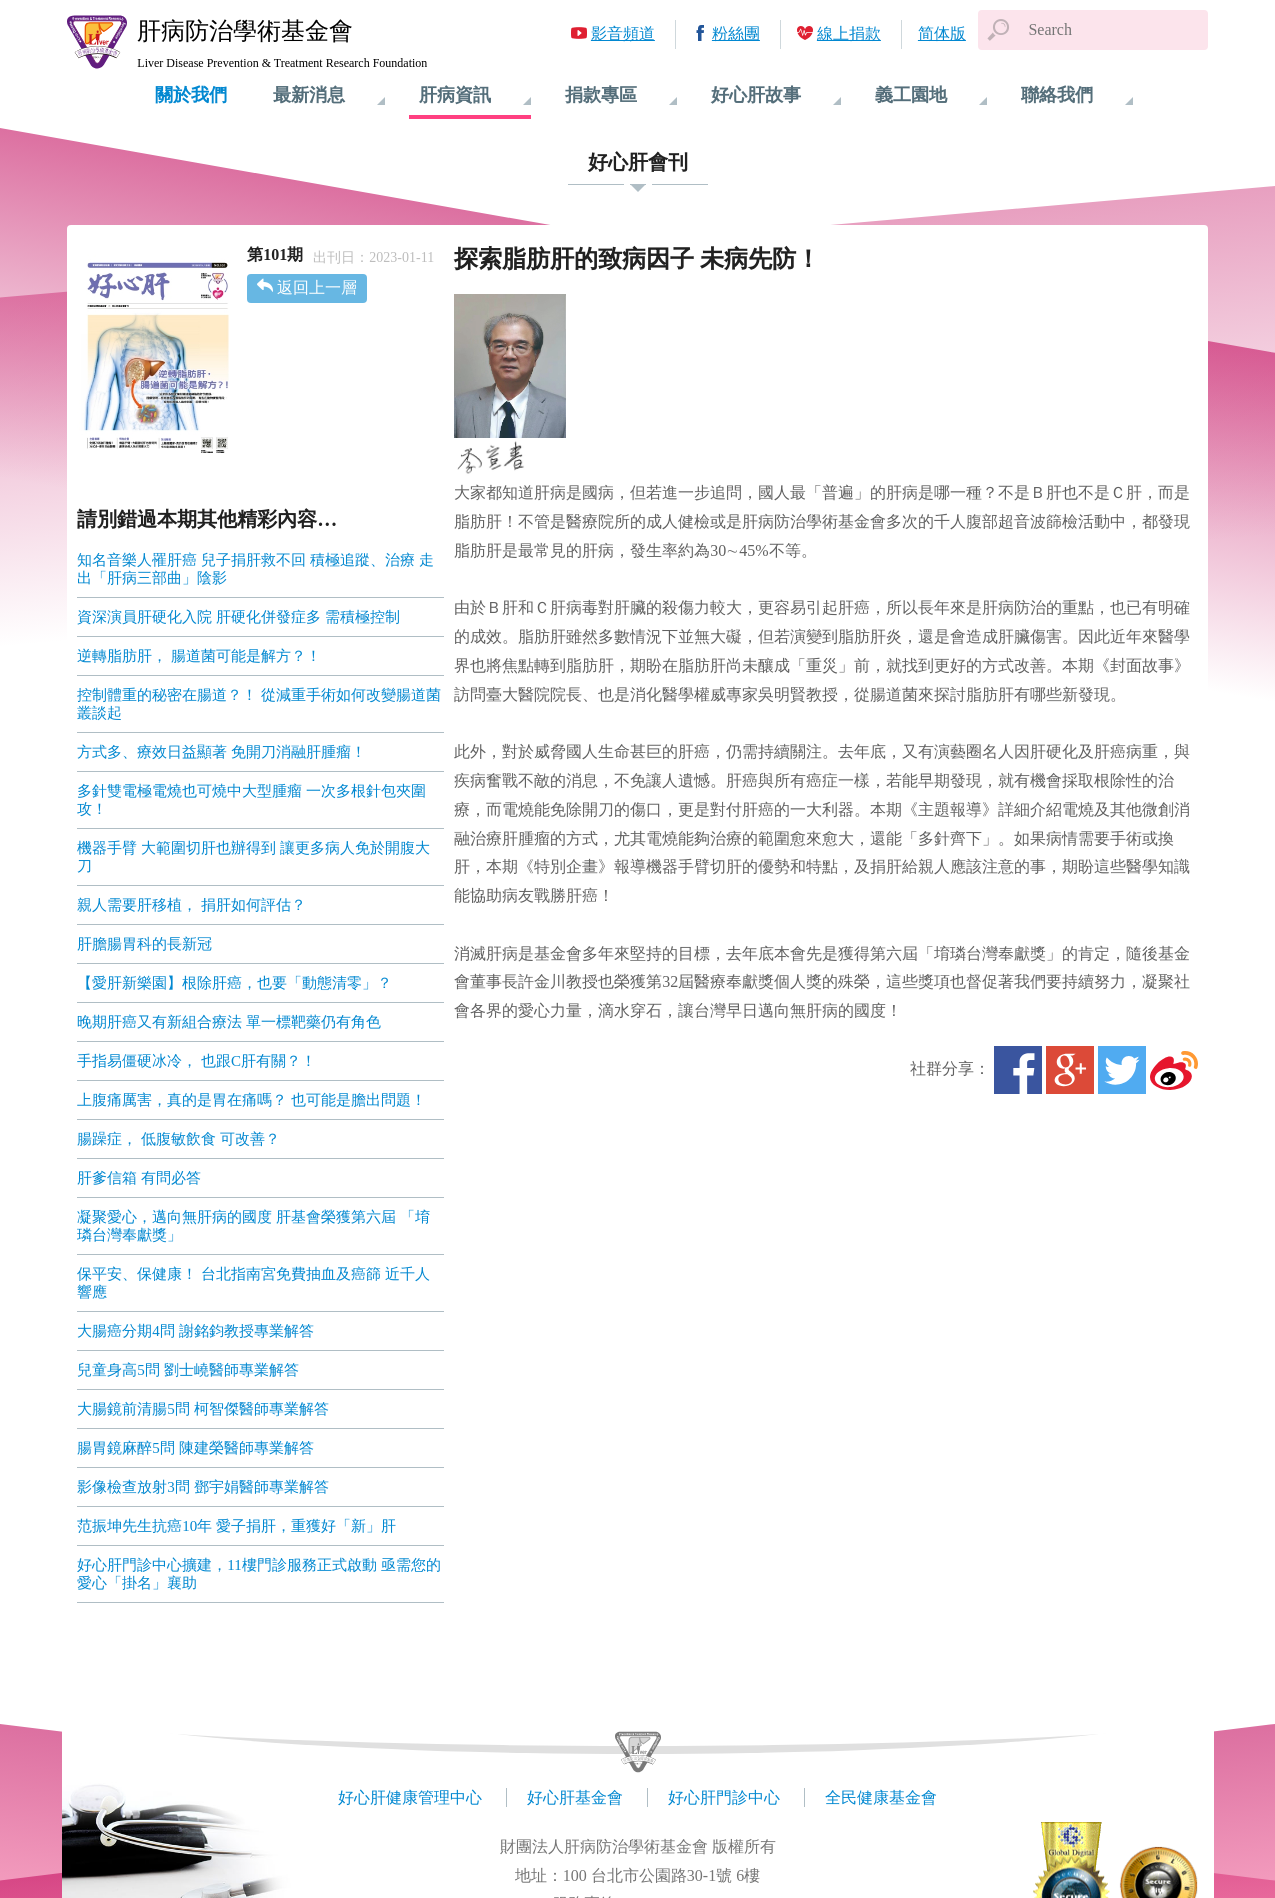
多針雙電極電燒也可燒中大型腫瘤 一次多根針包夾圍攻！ (251, 800)
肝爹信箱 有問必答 (139, 1178)
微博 (1174, 1070)
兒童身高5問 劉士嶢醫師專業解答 (187, 1370)
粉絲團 (736, 33)
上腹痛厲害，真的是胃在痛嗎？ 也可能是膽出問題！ (251, 1100)
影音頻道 (623, 33)
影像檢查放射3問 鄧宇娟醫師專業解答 (202, 1487)
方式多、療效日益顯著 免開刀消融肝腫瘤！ (221, 752)
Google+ (1070, 1070)
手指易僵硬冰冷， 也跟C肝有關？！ (196, 1061)
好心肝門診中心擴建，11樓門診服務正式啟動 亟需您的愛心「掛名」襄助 (258, 1574)
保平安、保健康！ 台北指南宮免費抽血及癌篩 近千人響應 (253, 1283)
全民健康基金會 (881, 1797)
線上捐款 (849, 33)
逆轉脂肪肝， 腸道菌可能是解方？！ (199, 656)
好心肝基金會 (575, 1797)
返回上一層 (317, 287)
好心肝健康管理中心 (410, 1797)
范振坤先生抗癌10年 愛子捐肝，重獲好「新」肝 (236, 1526)
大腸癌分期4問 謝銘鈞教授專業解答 (195, 1331)
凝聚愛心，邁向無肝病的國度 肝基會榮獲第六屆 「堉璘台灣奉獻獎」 (253, 1226)
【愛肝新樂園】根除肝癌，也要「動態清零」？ (234, 983)
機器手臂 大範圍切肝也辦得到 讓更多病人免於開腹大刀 (253, 857)
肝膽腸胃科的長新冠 (144, 944)
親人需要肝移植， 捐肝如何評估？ (191, 905)
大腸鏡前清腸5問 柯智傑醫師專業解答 (202, 1409)
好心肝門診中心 (724, 1797)
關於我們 (191, 95)
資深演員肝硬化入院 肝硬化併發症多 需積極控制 (238, 617)
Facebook (1018, 1070)
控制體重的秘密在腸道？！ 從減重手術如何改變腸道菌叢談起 (259, 704)
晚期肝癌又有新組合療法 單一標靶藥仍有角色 (229, 1022)
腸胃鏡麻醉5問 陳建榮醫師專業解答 (195, 1448)
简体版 (942, 33)
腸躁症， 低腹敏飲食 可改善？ (178, 1139)
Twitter (1122, 1070)
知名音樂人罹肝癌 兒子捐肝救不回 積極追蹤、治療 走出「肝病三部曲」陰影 (255, 569)
